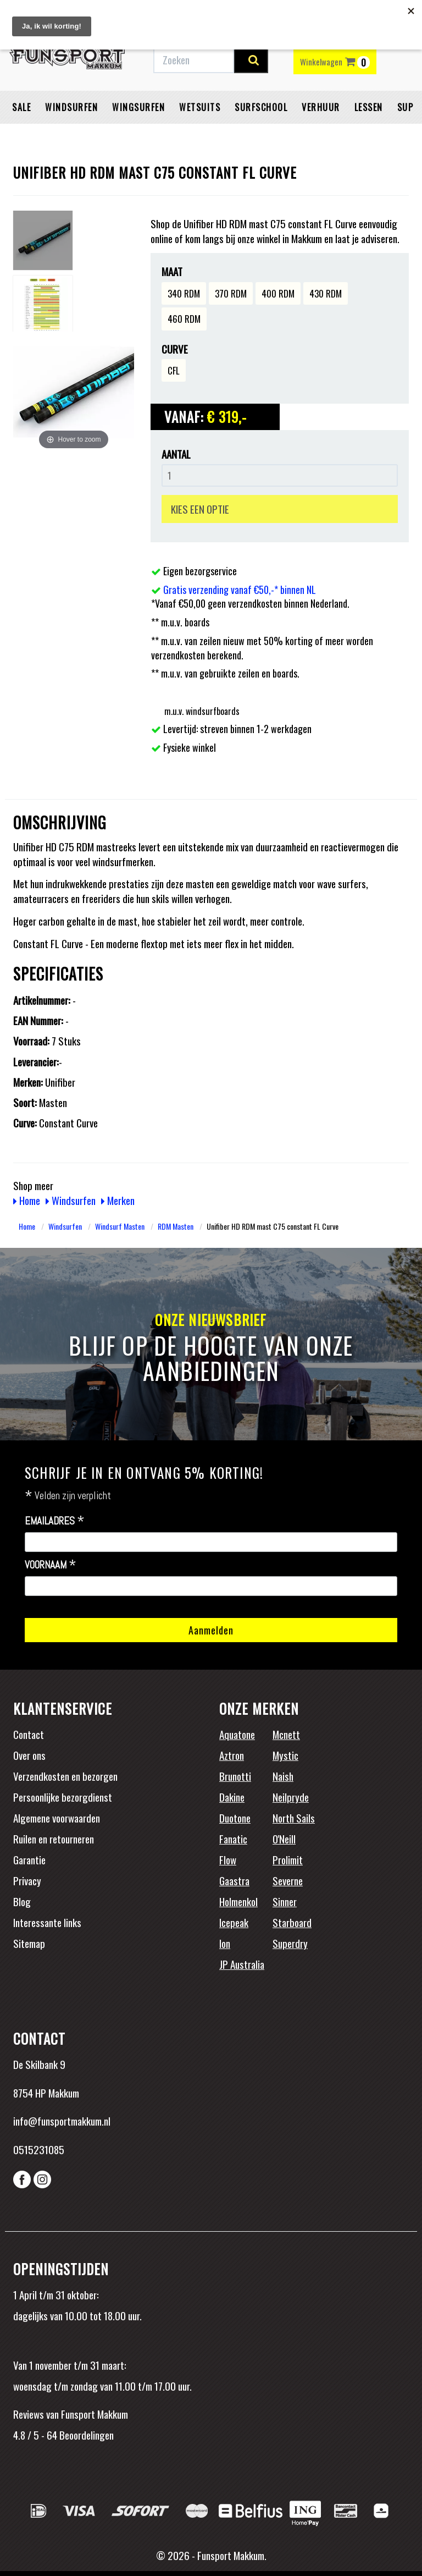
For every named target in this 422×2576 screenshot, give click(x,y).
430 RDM (325, 293)
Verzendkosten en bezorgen (65, 1776)
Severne (288, 1880)
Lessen (368, 107)
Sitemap (29, 1943)
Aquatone (237, 1734)
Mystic (285, 1755)
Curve (175, 349)
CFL (174, 370)
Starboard (292, 1922)
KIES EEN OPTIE (200, 508)
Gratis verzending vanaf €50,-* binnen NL (239, 589)
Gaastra (234, 1880)
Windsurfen (71, 107)
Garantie (29, 1859)
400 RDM (278, 293)
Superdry (290, 1943)
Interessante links (47, 1922)
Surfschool (261, 107)
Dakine (232, 1796)
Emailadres (55, 1521)
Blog (22, 1901)
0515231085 (38, 2149)
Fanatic (233, 1838)
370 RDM (231, 293)
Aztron (231, 1755)
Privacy (27, 1880)
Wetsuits (199, 107)
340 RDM (184, 293)
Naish (283, 1776)
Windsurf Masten (120, 1226)
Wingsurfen (138, 107)
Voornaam (50, 1565)
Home (26, 1200)
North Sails (294, 1817)
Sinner (285, 1901)
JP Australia (241, 1964)
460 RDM (184, 319)
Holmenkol (238, 1901)
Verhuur (321, 107)
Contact (28, 1734)
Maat (172, 271)
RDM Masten (175, 1226)
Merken (118, 1200)
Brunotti (235, 1776)
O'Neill (284, 1838)
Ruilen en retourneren (53, 1838)
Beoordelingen (85, 2434)
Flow (227, 1859)
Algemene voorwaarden (56, 1817)
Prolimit (288, 1859)
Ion (224, 1943)
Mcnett (286, 1734)
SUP (405, 107)
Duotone (235, 1817)
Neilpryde (291, 1796)
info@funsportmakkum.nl (61, 2120)
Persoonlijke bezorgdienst (62, 1796)
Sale (21, 107)
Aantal (176, 454)
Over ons (29, 1755)
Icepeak (233, 1922)
